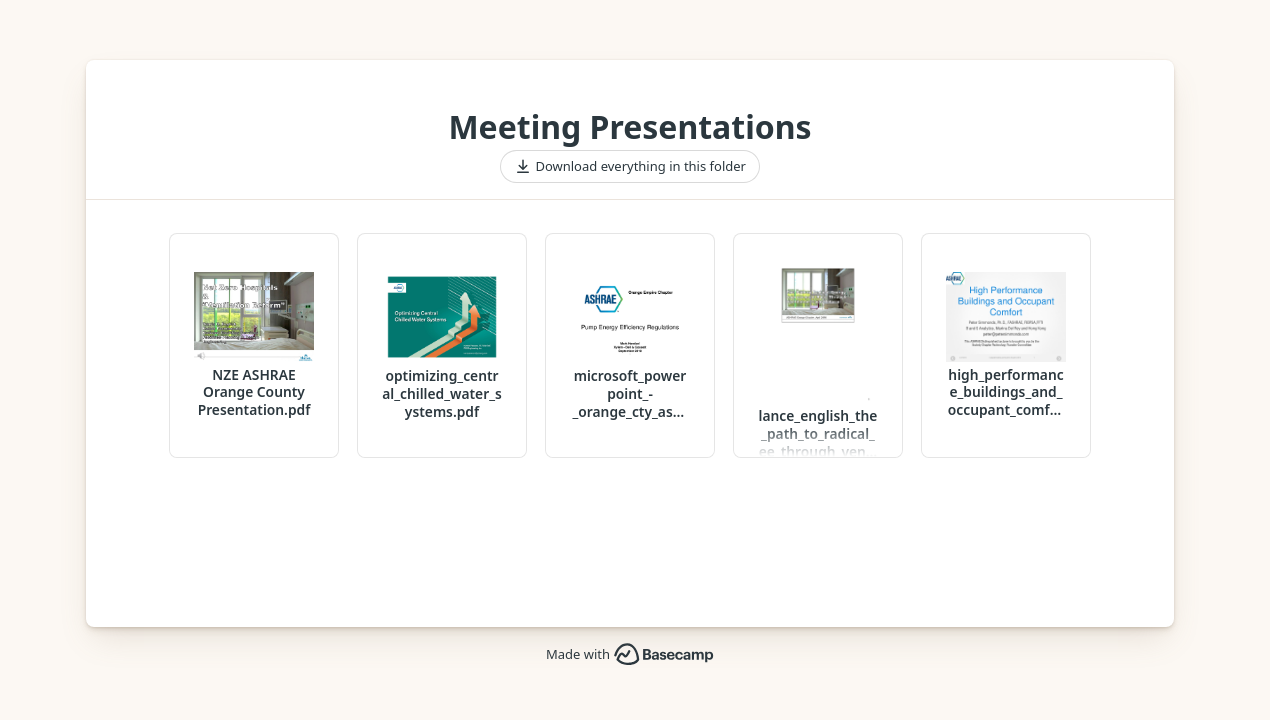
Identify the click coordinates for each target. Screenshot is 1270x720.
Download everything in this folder (630, 167)
